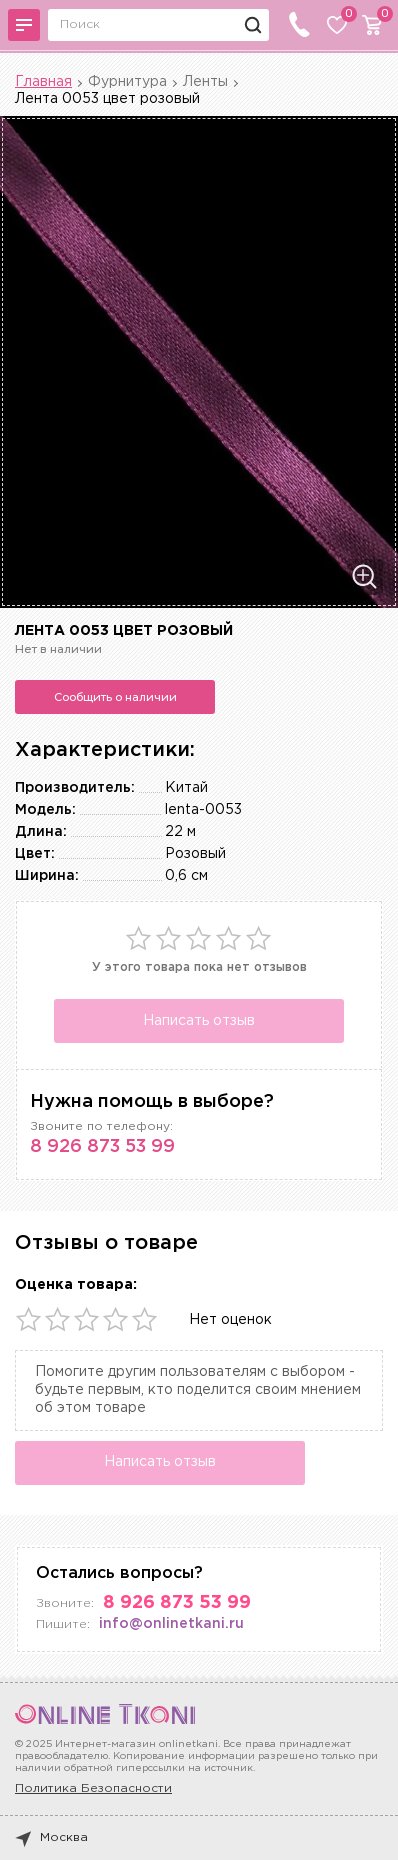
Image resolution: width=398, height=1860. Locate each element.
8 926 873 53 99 (102, 1147)
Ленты (205, 82)
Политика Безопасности (93, 1788)
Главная (43, 82)
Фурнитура (127, 82)
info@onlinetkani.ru (171, 1624)
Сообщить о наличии (115, 697)
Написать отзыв (199, 1021)
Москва (51, 1838)
